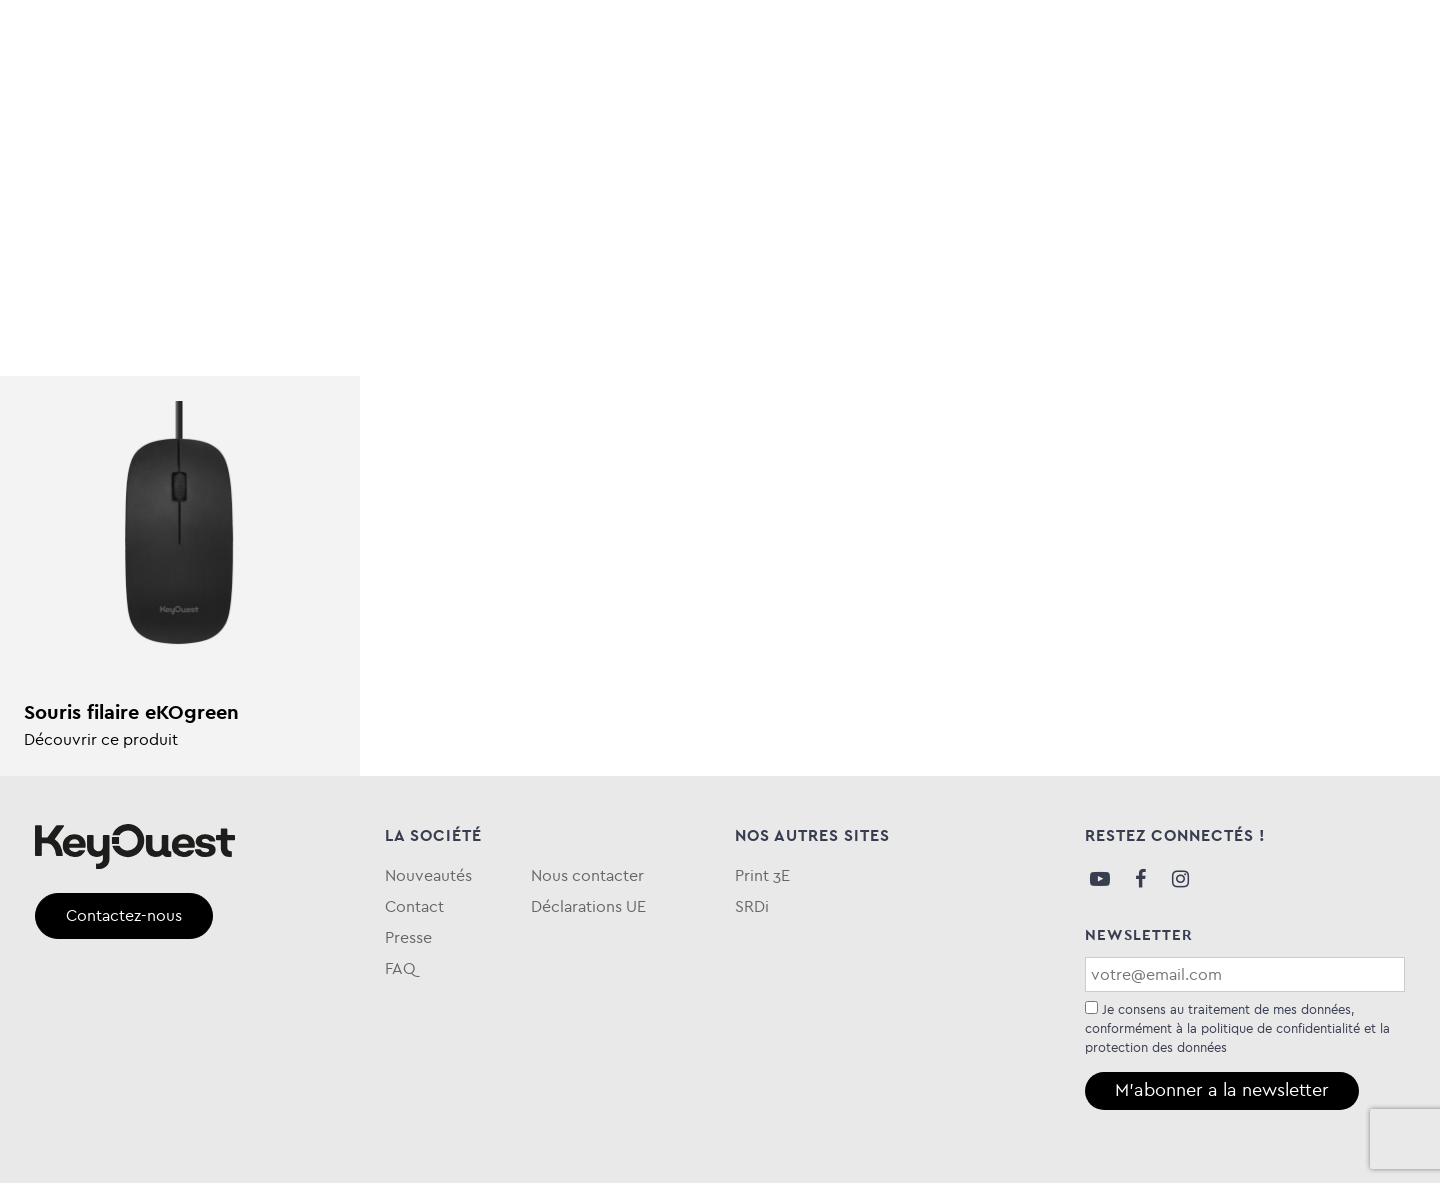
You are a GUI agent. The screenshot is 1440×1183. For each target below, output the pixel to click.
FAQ (1388, 103)
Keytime (819, 103)
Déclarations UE (588, 906)
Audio (63, 103)
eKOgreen (707, 103)
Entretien (585, 103)
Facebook (1140, 879)
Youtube (1100, 879)
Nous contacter (587, 875)
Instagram (1180, 879)
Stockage (328, 103)
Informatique (186, 103)
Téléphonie (457, 103)
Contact (414, 906)
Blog (1149, 103)
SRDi (752, 906)
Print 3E (762, 875)
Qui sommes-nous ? (1269, 103)
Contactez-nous (124, 915)
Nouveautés (428, 875)
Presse (408, 937)
